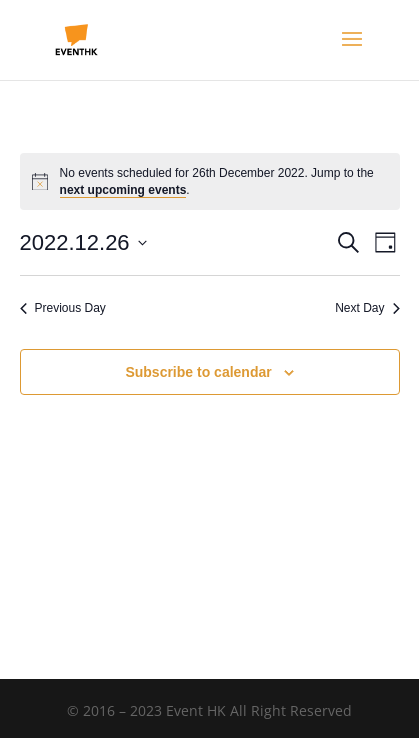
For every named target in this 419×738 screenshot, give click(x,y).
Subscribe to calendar (198, 372)
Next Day (367, 308)
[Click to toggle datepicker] (83, 242)
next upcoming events (123, 190)
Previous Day (63, 308)
